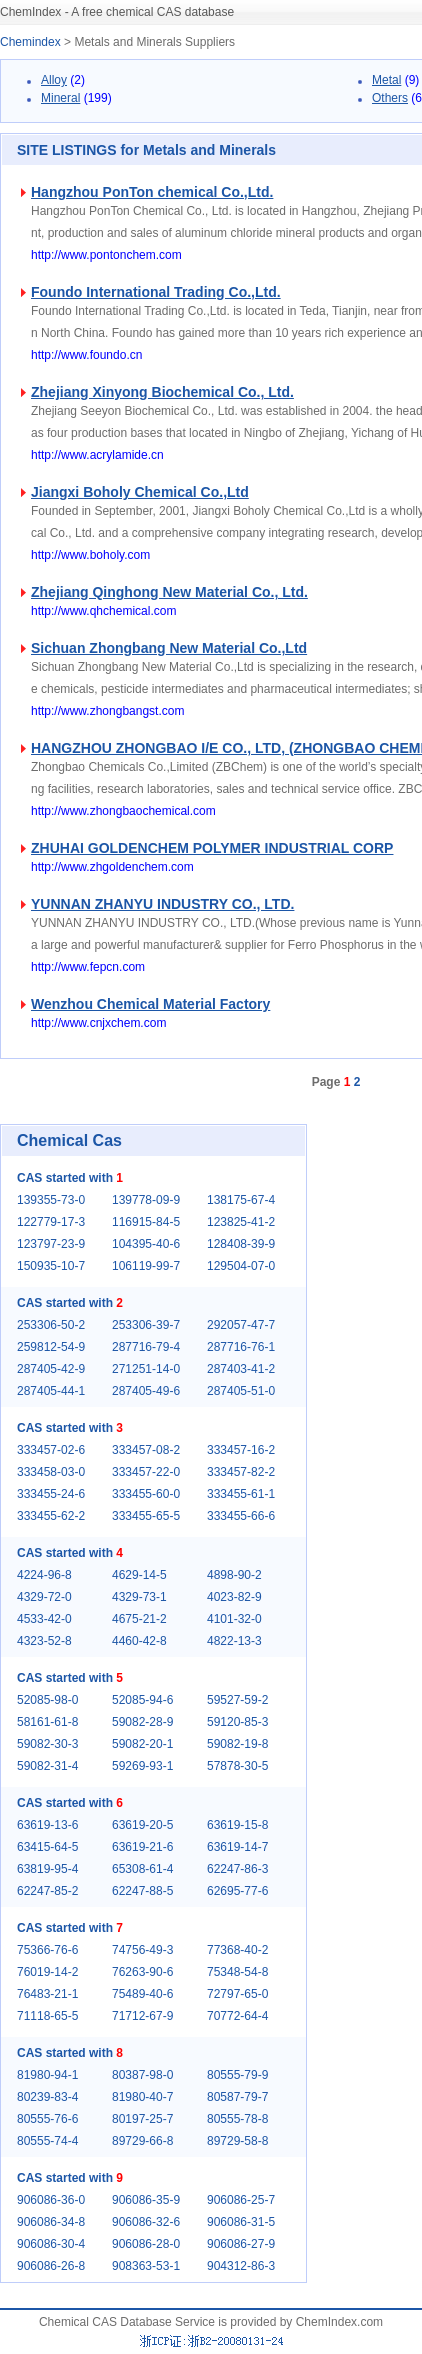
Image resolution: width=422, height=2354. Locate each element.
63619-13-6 (47, 1825)
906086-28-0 (146, 2244)
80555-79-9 (237, 2075)
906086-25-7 (241, 2200)
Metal (386, 80)
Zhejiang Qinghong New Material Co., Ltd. (169, 592)
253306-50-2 (51, 1325)
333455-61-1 (241, 1494)
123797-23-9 (51, 1244)
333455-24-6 (51, 1494)
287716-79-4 (146, 1347)
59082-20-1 (142, 1744)
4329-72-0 (44, 1597)
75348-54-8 (237, 1972)
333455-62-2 (51, 1516)
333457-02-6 (51, 1450)
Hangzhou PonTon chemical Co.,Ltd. (152, 192)
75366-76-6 (47, 1950)
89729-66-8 (142, 2141)
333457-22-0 (146, 1472)
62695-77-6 (237, 1891)
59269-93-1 (142, 1766)
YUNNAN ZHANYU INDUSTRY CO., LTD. (162, 904)
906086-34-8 (51, 2222)
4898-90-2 (234, 1575)
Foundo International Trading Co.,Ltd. (156, 292)
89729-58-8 (237, 2141)
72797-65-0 (237, 1994)
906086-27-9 (241, 2244)
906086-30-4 (51, 2244)
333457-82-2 (241, 1472)
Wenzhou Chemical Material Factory (150, 1004)
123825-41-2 (241, 1222)
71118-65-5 (47, 2016)
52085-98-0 (47, 1700)
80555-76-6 (47, 2119)
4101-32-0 (234, 1619)
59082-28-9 (142, 1722)
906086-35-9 (146, 2200)
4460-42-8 (139, 1641)
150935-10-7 (51, 1266)
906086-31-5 (241, 2222)
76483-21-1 (47, 1994)
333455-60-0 (146, 1494)
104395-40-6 (146, 1244)
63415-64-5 (47, 1847)
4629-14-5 (139, 1575)
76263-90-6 (142, 1972)
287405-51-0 (241, 1391)
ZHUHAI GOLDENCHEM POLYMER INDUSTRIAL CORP (212, 848)
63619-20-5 (142, 1825)
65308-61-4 (142, 1869)
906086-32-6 (146, 2222)
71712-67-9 (142, 2016)
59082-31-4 (47, 1766)
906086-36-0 (51, 2200)
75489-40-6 (142, 1994)
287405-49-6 (146, 1391)
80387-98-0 (142, 2075)
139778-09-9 (146, 1200)
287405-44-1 (51, 1391)
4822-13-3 (234, 1641)
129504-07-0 (241, 1266)
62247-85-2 (47, 1891)
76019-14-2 (47, 1972)
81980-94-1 (47, 2075)
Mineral (60, 98)
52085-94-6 (142, 1700)
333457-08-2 (146, 1450)
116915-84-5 (146, 1222)
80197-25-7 (142, 2119)
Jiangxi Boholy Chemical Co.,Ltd (140, 492)
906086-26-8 (51, 2266)
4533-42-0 (44, 1619)
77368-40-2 (237, 1950)
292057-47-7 (241, 1325)
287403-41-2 (241, 1369)
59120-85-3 (237, 1722)
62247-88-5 (142, 1891)
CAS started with (70, 1178)
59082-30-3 (47, 1744)
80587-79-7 (237, 2097)
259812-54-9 (51, 1347)
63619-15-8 (237, 1825)
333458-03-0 (51, 1472)
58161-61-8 (47, 1722)
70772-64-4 (237, 2016)
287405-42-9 (51, 1369)
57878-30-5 (237, 1766)
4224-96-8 (44, 1575)
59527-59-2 (237, 1700)
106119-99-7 (146, 1266)
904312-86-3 (241, 2266)
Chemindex (30, 42)
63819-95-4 (47, 1869)
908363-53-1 (146, 2266)
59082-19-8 (237, 1744)
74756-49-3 (142, 1950)
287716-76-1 (241, 1347)
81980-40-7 (142, 2097)
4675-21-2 (139, 1619)
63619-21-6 (142, 1847)
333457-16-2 (241, 1450)
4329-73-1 (139, 1597)
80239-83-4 (47, 2097)
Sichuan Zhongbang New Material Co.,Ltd (169, 648)
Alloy (54, 80)
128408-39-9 (241, 1244)
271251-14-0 (146, 1369)
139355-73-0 (51, 1200)
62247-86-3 (237, 1869)
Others (390, 98)
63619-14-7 (237, 1847)
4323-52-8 (44, 1641)
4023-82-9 (234, 1597)
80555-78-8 (237, 2119)
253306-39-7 (146, 1325)
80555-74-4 (47, 2141)
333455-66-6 (241, 1516)
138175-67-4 (241, 1200)
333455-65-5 (146, 1516)
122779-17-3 (51, 1222)
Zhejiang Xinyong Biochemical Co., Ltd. (162, 392)
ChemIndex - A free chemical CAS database (117, 12)
